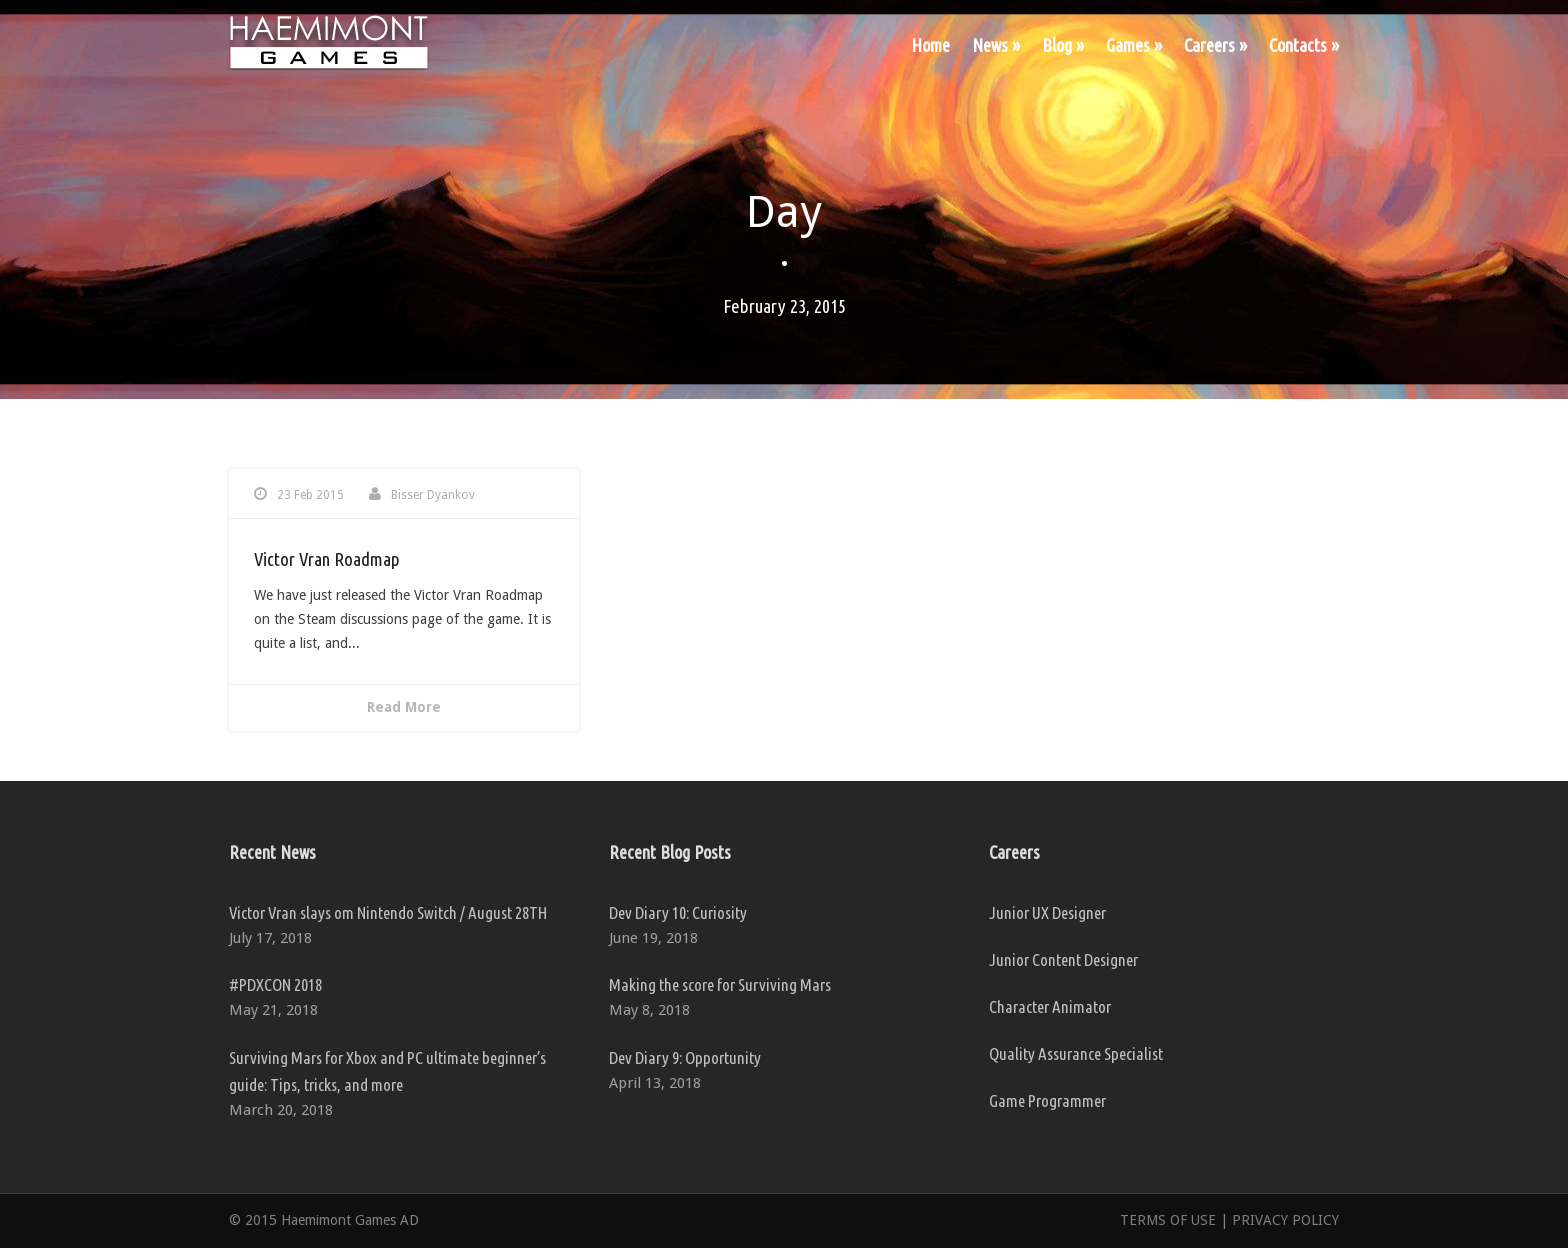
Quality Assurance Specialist (1076, 1053)
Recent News (272, 852)
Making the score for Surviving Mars (720, 984)
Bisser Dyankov (433, 495)
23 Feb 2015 (310, 495)
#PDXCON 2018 (275, 984)
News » (996, 45)
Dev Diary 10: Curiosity (678, 912)
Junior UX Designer (1047, 912)
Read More (404, 707)
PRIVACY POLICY (1285, 1220)
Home (930, 45)
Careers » (1215, 45)
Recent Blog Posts (670, 852)
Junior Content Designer (1063, 959)
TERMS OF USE (1168, 1220)
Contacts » (1304, 45)
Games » (1134, 45)
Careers (1014, 852)
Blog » (1063, 45)
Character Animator (1050, 1006)
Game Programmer (1047, 1100)
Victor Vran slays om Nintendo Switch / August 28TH (388, 912)
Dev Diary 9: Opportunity (685, 1057)
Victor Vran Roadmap (327, 559)
